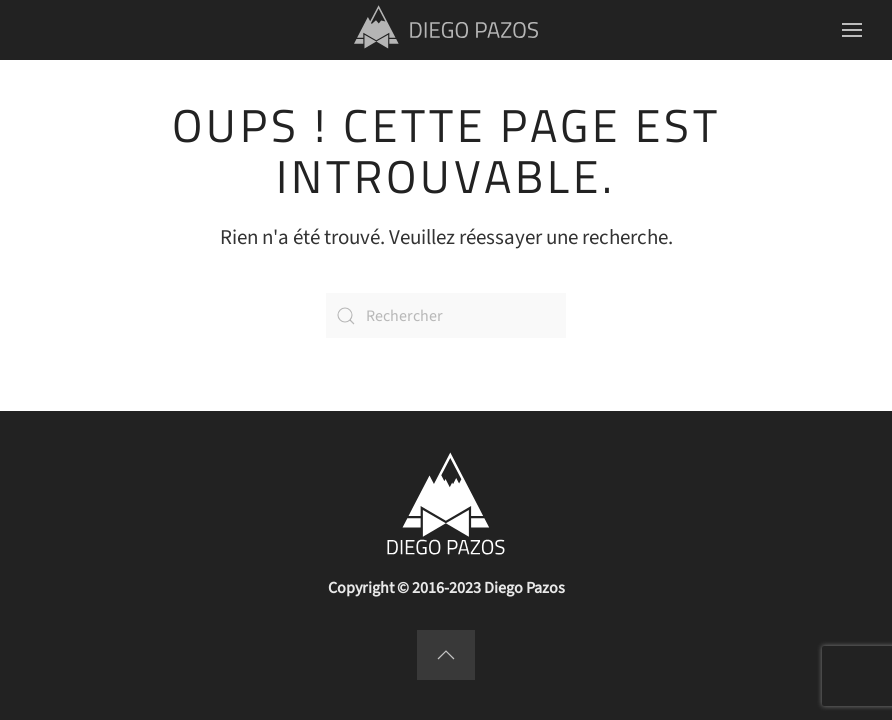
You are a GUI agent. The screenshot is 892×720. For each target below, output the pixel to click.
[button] (852, 30)
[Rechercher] (446, 315)
